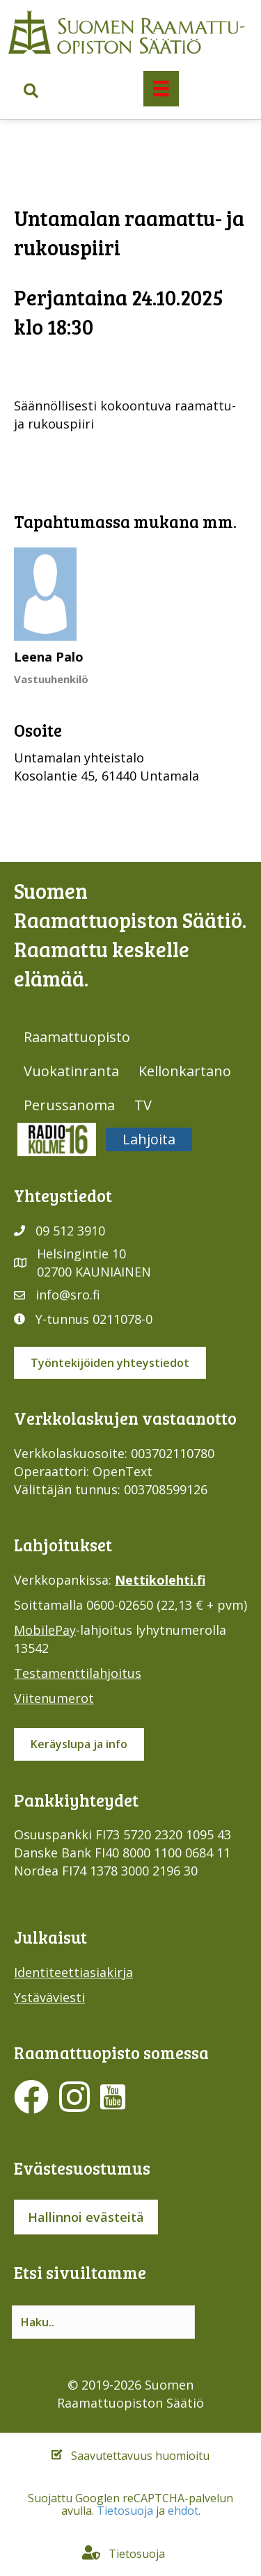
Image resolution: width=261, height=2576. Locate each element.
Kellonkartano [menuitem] (185, 1071)
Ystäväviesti (49, 1997)
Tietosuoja (125, 2510)
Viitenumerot (54, 1698)
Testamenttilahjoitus (77, 1673)
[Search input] (103, 2322)
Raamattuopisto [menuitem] (77, 1036)
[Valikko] (160, 88)
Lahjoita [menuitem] (148, 1139)
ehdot (183, 2510)
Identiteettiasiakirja (73, 1972)
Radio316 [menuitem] (56, 1139)
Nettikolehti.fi (160, 1579)
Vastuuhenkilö (51, 679)
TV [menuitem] (143, 1105)
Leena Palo (49, 656)
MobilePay (45, 1630)
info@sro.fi (67, 1294)
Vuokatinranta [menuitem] (71, 1071)
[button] (31, 91)
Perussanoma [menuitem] (69, 1105)
